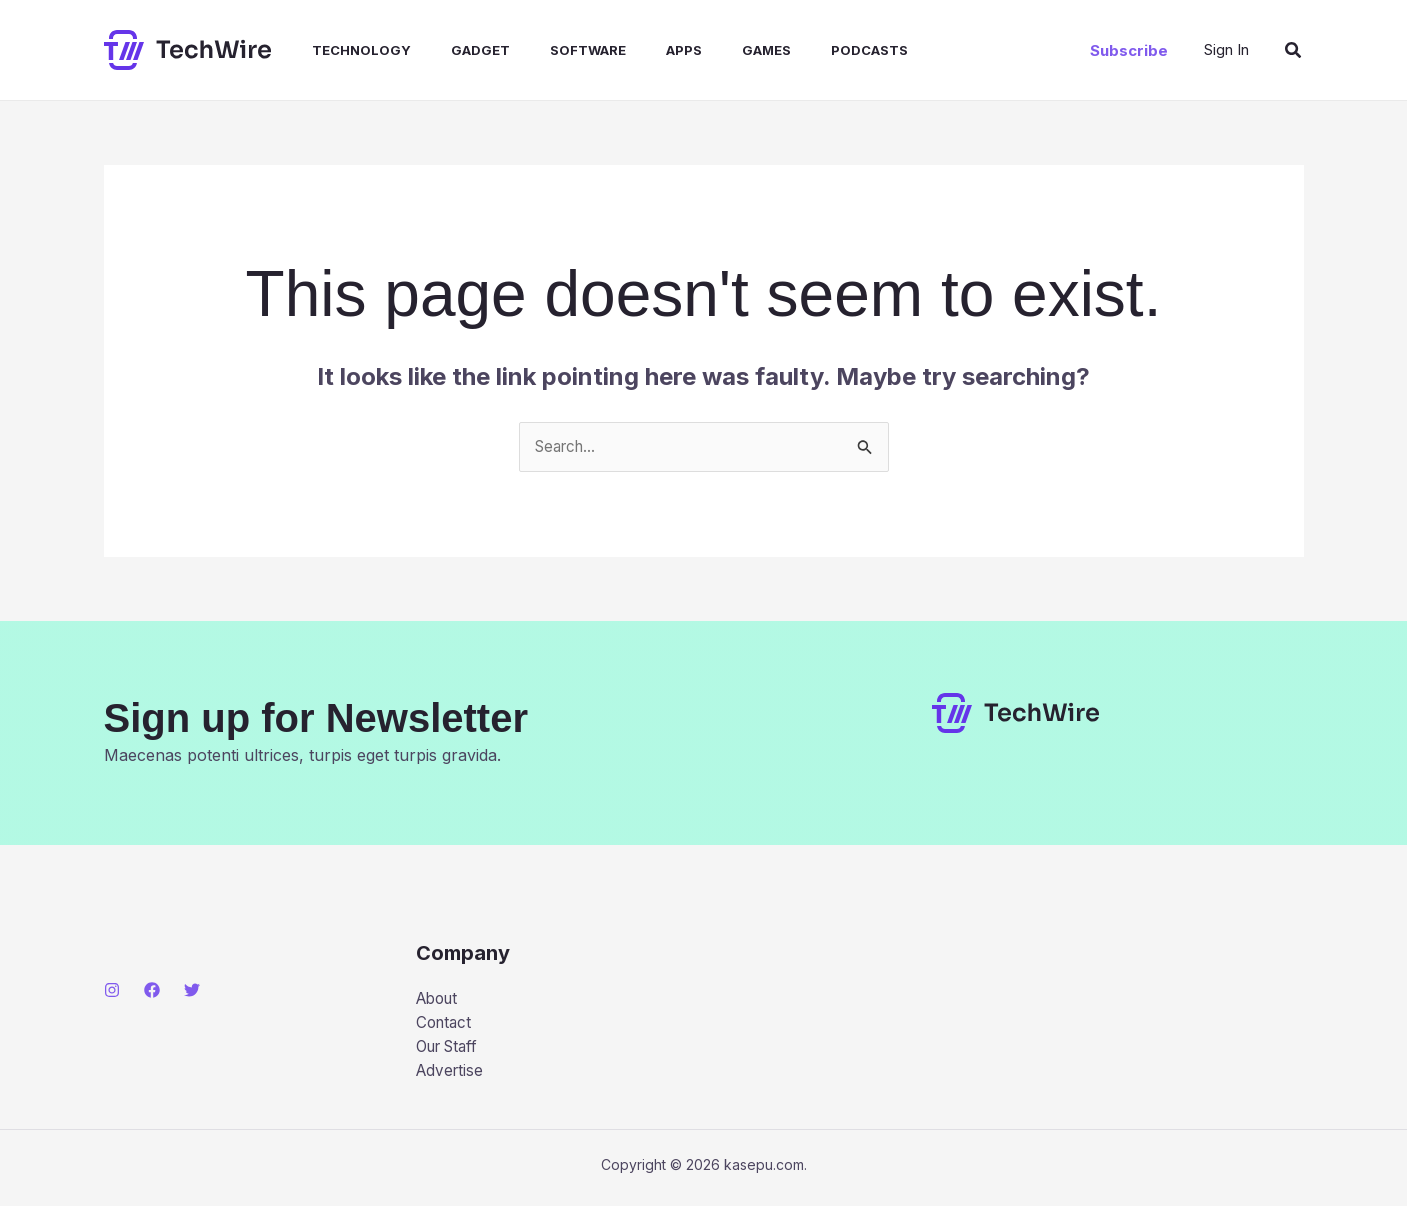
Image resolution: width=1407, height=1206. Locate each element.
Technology (341, 50)
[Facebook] (152, 991)
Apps (640, 50)
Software (552, 50)
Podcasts (809, 50)
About (439, 1000)
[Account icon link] (1226, 50)
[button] (1129, 50)
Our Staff (451, 1051)
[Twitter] (192, 991)
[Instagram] (112, 991)
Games (714, 50)
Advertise (451, 1077)
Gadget (452, 50)
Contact (445, 1025)
